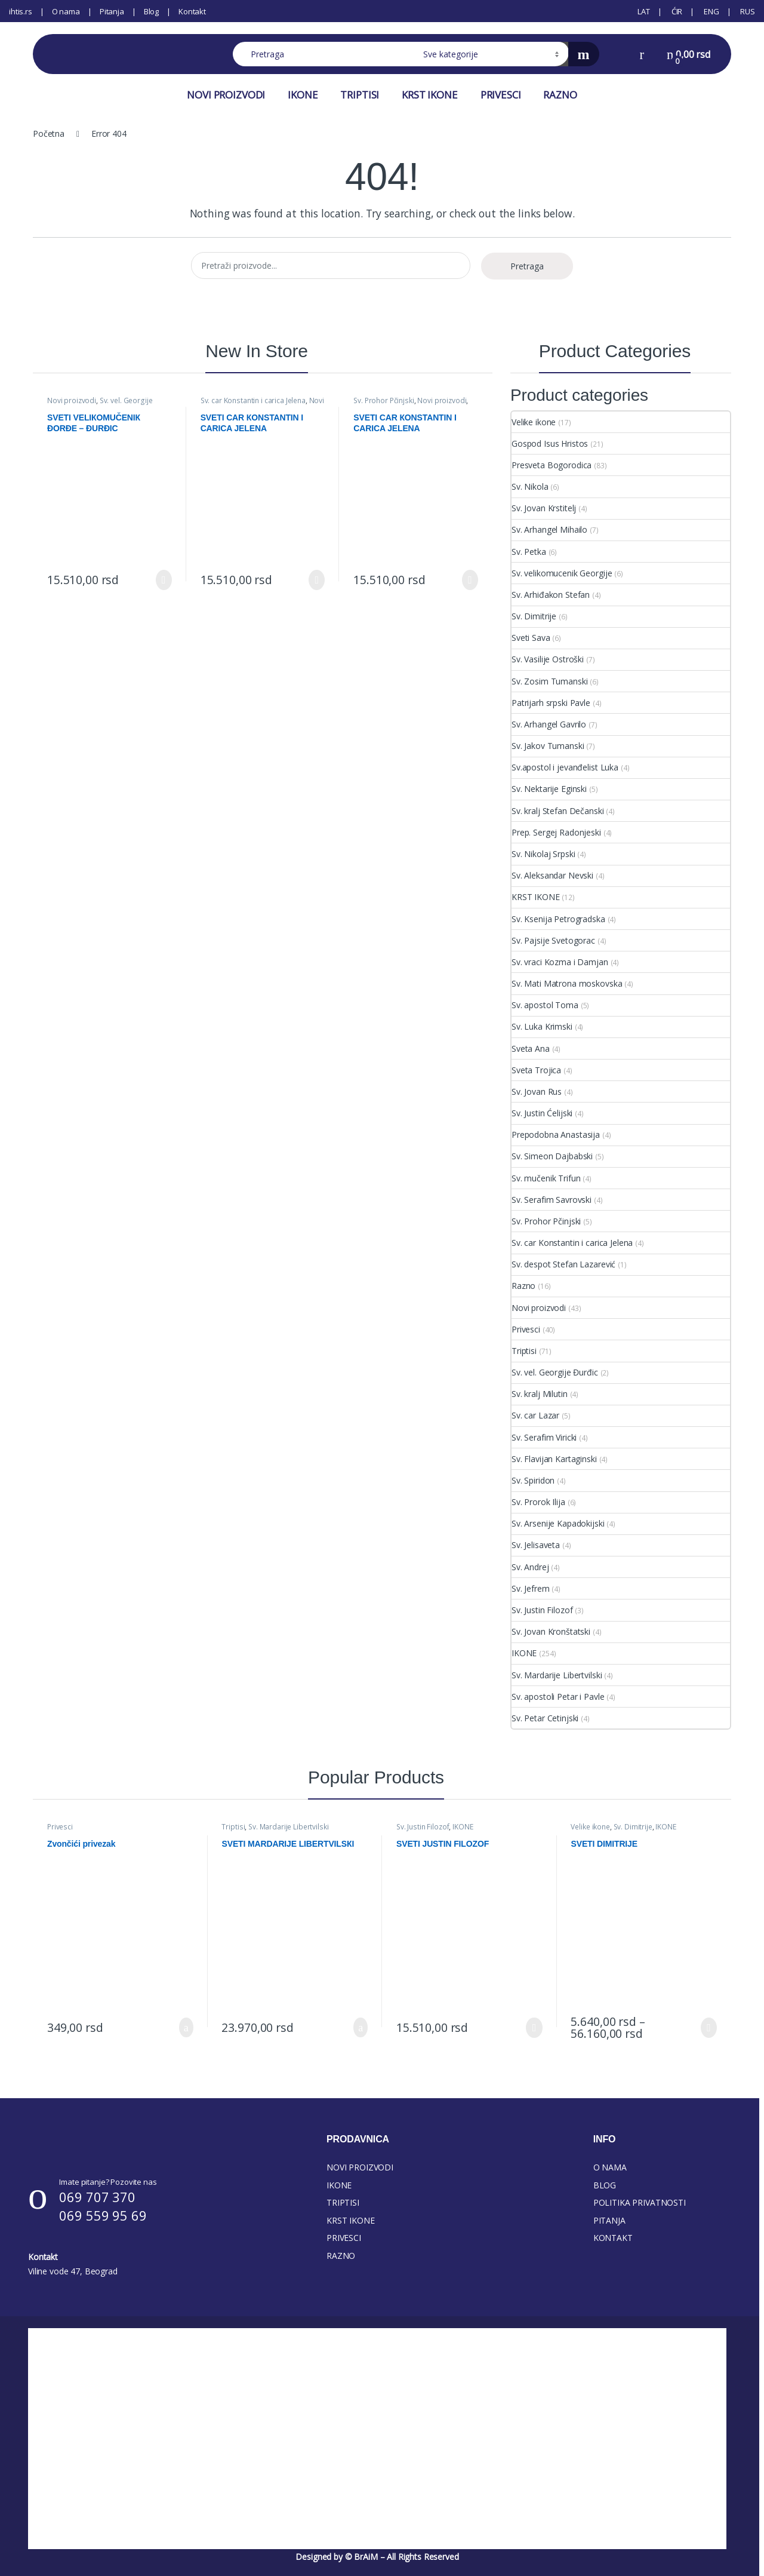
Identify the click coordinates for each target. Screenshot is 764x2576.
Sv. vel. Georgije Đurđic (99, 404)
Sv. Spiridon (533, 1480)
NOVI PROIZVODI (226, 95)
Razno (523, 1285)
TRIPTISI (359, 95)
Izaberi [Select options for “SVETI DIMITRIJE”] (709, 2028)
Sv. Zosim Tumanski (549, 681)
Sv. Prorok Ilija (538, 1501)
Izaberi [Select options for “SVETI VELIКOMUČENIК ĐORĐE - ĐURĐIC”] (164, 580)
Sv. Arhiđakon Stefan (551, 594)
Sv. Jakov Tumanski (548, 745)
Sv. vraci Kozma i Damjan (560, 962)
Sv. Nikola (530, 486)
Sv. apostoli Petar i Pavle (558, 1696)
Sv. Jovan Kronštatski (551, 1631)
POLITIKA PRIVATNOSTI (639, 2202)
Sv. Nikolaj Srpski (543, 853)
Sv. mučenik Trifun (546, 1178)
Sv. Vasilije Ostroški (548, 659)
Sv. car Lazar (535, 1415)
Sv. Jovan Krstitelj (544, 508)
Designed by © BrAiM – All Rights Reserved (376, 2556)
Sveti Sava (531, 637)
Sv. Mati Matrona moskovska (567, 983)
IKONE (303, 95)
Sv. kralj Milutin (540, 1393)
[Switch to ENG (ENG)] (710, 11)
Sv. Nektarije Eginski (549, 788)
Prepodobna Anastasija (556, 1134)
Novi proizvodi (71, 400)
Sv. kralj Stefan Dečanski (558, 810)
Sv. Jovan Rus (537, 1091)
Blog (151, 11)
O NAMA (610, 2167)
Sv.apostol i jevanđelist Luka (565, 767)
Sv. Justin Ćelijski (542, 1113)
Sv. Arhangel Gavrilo (549, 724)
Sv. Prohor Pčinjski (383, 400)
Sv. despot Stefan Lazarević (563, 1264)
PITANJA (609, 2220)
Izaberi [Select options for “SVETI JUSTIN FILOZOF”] (534, 2028)
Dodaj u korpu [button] (186, 2028)
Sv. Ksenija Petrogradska (558, 919)
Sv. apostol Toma (545, 1005)
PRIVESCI (500, 95)
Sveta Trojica (536, 1070)
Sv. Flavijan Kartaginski (554, 1458)
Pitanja (112, 11)
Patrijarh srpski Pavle (551, 702)
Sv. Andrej (530, 1567)
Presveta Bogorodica (552, 465)
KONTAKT (613, 2237)
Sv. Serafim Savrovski (552, 1199)
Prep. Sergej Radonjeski (556, 832)
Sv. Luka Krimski (542, 1026)
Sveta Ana (531, 1048)
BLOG (604, 2185)
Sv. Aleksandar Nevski (552, 875)
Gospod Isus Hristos (550, 443)
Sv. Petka (529, 551)
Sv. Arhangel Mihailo (549, 529)
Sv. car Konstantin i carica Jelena (253, 400)
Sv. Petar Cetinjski (545, 1718)
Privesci (526, 1329)
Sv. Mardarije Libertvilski (557, 1675)
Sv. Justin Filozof (542, 1610)
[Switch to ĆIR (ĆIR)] (676, 11)
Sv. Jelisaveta (536, 1544)
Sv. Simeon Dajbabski (552, 1156)
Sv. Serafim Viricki (544, 1437)
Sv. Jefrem (531, 1588)
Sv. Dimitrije (534, 616)
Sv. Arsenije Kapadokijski (558, 1523)
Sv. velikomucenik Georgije (562, 573)
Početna (48, 133)
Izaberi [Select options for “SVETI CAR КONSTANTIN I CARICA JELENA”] (317, 580)
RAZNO (560, 95)
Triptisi (524, 1350)
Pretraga (527, 266)
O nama (66, 11)
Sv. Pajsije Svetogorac (553, 940)
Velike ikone (534, 422)
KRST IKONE (430, 95)
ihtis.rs (20, 11)
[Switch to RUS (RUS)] (747, 11)
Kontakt (192, 11)
